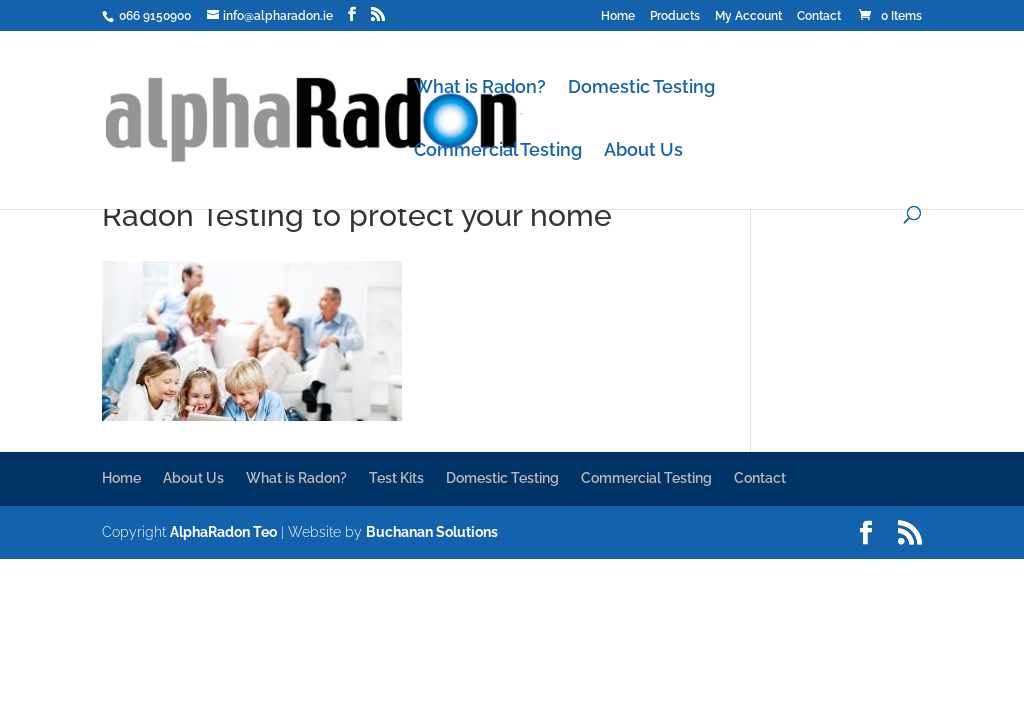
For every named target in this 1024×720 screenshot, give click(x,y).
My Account (748, 16)
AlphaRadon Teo (223, 532)
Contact (819, 16)
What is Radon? (480, 88)
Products (675, 16)
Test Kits (396, 478)
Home (618, 16)
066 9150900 (153, 16)
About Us (643, 151)
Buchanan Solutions (432, 532)
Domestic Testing (641, 88)
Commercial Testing (498, 151)
